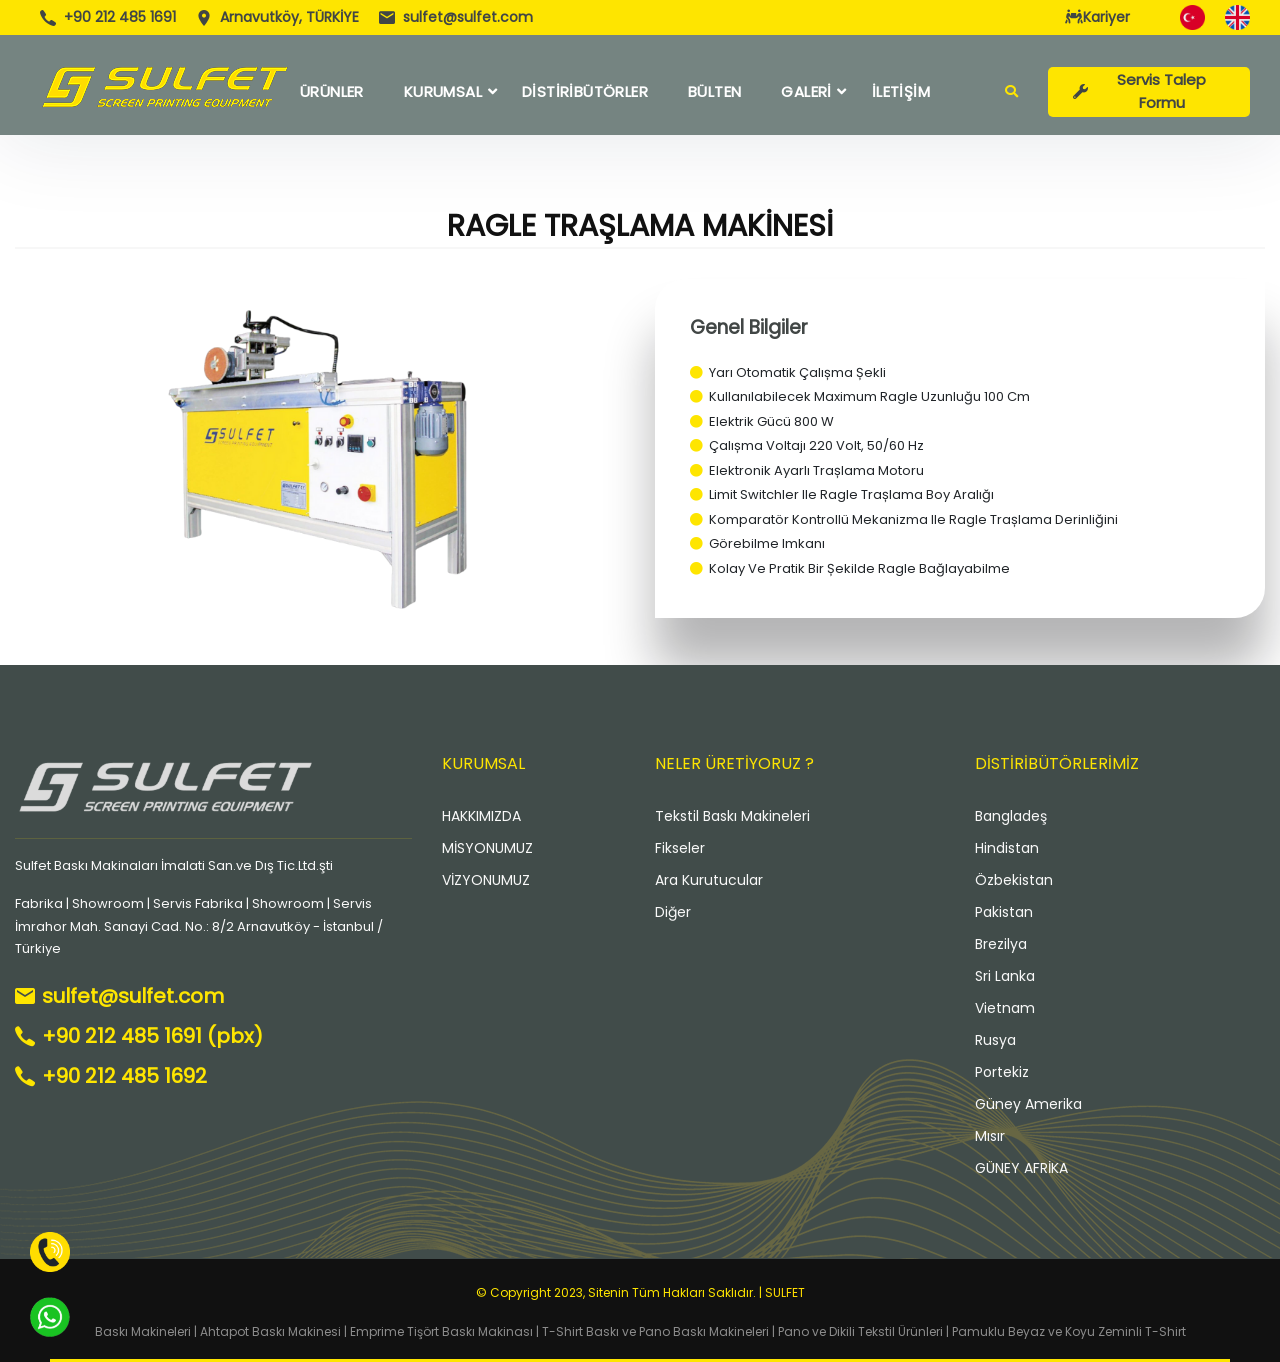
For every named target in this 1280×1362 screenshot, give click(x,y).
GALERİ (806, 91)
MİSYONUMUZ (487, 848)
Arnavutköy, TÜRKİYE (289, 17)
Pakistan (1004, 912)
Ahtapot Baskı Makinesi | (273, 1331)
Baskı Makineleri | (146, 1331)
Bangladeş (1011, 816)
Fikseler (680, 848)
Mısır (990, 1136)
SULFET (785, 1292)
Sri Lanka (1005, 976)
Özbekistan (1014, 880)
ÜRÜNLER (332, 91)
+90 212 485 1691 (120, 17)
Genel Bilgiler (749, 327)
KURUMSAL (443, 91)
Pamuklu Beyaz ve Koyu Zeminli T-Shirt (1069, 1331)
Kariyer (1097, 17)
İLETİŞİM (901, 91)
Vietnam (1005, 1008)
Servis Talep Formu (1139, 91)
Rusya (995, 1040)
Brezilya (1001, 944)
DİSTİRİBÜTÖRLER (585, 91)
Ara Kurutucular (709, 880)
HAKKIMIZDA (481, 816)
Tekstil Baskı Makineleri (732, 816)
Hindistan (1007, 848)
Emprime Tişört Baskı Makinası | (444, 1331)
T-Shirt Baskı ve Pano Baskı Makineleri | (658, 1331)
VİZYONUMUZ (486, 880)
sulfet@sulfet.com (468, 17)
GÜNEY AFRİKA (1021, 1168)
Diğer (673, 912)
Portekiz (1002, 1072)
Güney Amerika (1028, 1104)
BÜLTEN (714, 91)
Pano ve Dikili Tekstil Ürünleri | (865, 1331)
